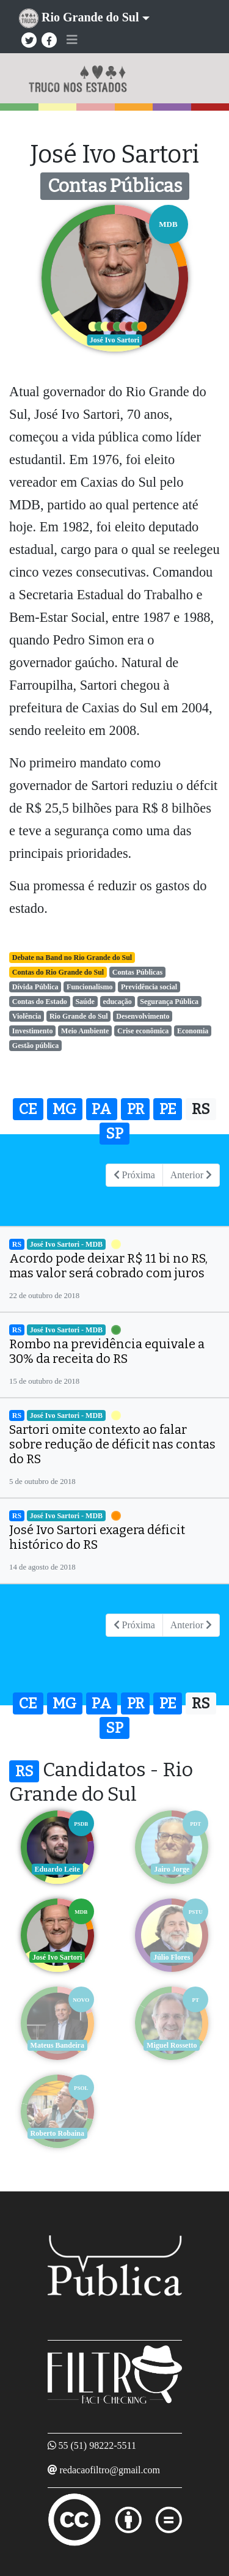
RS (201, 1109)
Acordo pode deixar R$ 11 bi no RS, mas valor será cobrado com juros (108, 1265)
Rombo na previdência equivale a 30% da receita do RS (107, 1351)
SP (114, 1133)
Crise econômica (143, 1031)
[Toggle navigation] (72, 39)
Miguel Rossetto (172, 2045)
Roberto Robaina (57, 2133)
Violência (27, 1016)
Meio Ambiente (85, 1031)
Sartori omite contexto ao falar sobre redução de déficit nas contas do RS (112, 1444)
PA (101, 1109)
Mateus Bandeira (57, 2045)
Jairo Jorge (171, 1869)
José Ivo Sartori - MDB (66, 1244)
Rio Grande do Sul (78, 1016)
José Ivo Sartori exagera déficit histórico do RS (97, 1537)
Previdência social (149, 987)
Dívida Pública (35, 987)
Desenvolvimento (142, 1016)
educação (117, 1001)
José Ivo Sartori (57, 1957)
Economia (192, 1031)
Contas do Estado (39, 1001)
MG (64, 1109)
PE (167, 1109)
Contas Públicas (137, 972)
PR (135, 1109)
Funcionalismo (89, 987)
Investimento (32, 1031)
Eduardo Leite (57, 1869)
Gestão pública (35, 1045)
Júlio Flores (171, 1957)
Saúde (84, 1001)
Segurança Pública (169, 1001)
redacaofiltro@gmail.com (110, 2470)
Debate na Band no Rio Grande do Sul (72, 957)
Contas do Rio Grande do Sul (58, 972)
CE (28, 1109)
